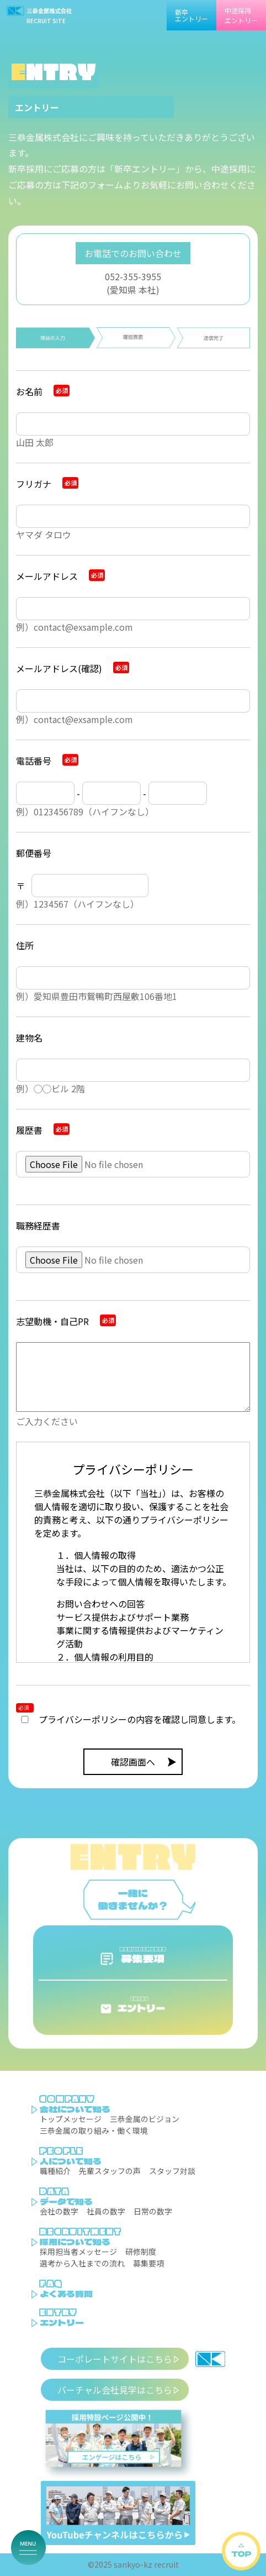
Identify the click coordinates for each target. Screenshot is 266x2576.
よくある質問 (66, 2293)
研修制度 (140, 2251)
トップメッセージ (71, 2118)
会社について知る (75, 2109)
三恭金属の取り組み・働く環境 (94, 2130)
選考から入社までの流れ (82, 2263)
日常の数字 (153, 2211)
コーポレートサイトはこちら (114, 2358)
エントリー (62, 2322)
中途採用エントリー (241, 15)
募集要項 (148, 2263)
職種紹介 (55, 2170)
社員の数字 (106, 2211)
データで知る (66, 2201)
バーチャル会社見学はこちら (114, 2389)
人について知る (71, 2160)
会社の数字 (59, 2211)
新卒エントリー (191, 15)
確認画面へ (133, 1761)
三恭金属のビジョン (144, 2118)
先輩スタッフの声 (110, 2170)
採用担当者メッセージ (78, 2251)
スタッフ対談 (172, 2170)
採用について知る (75, 2241)
